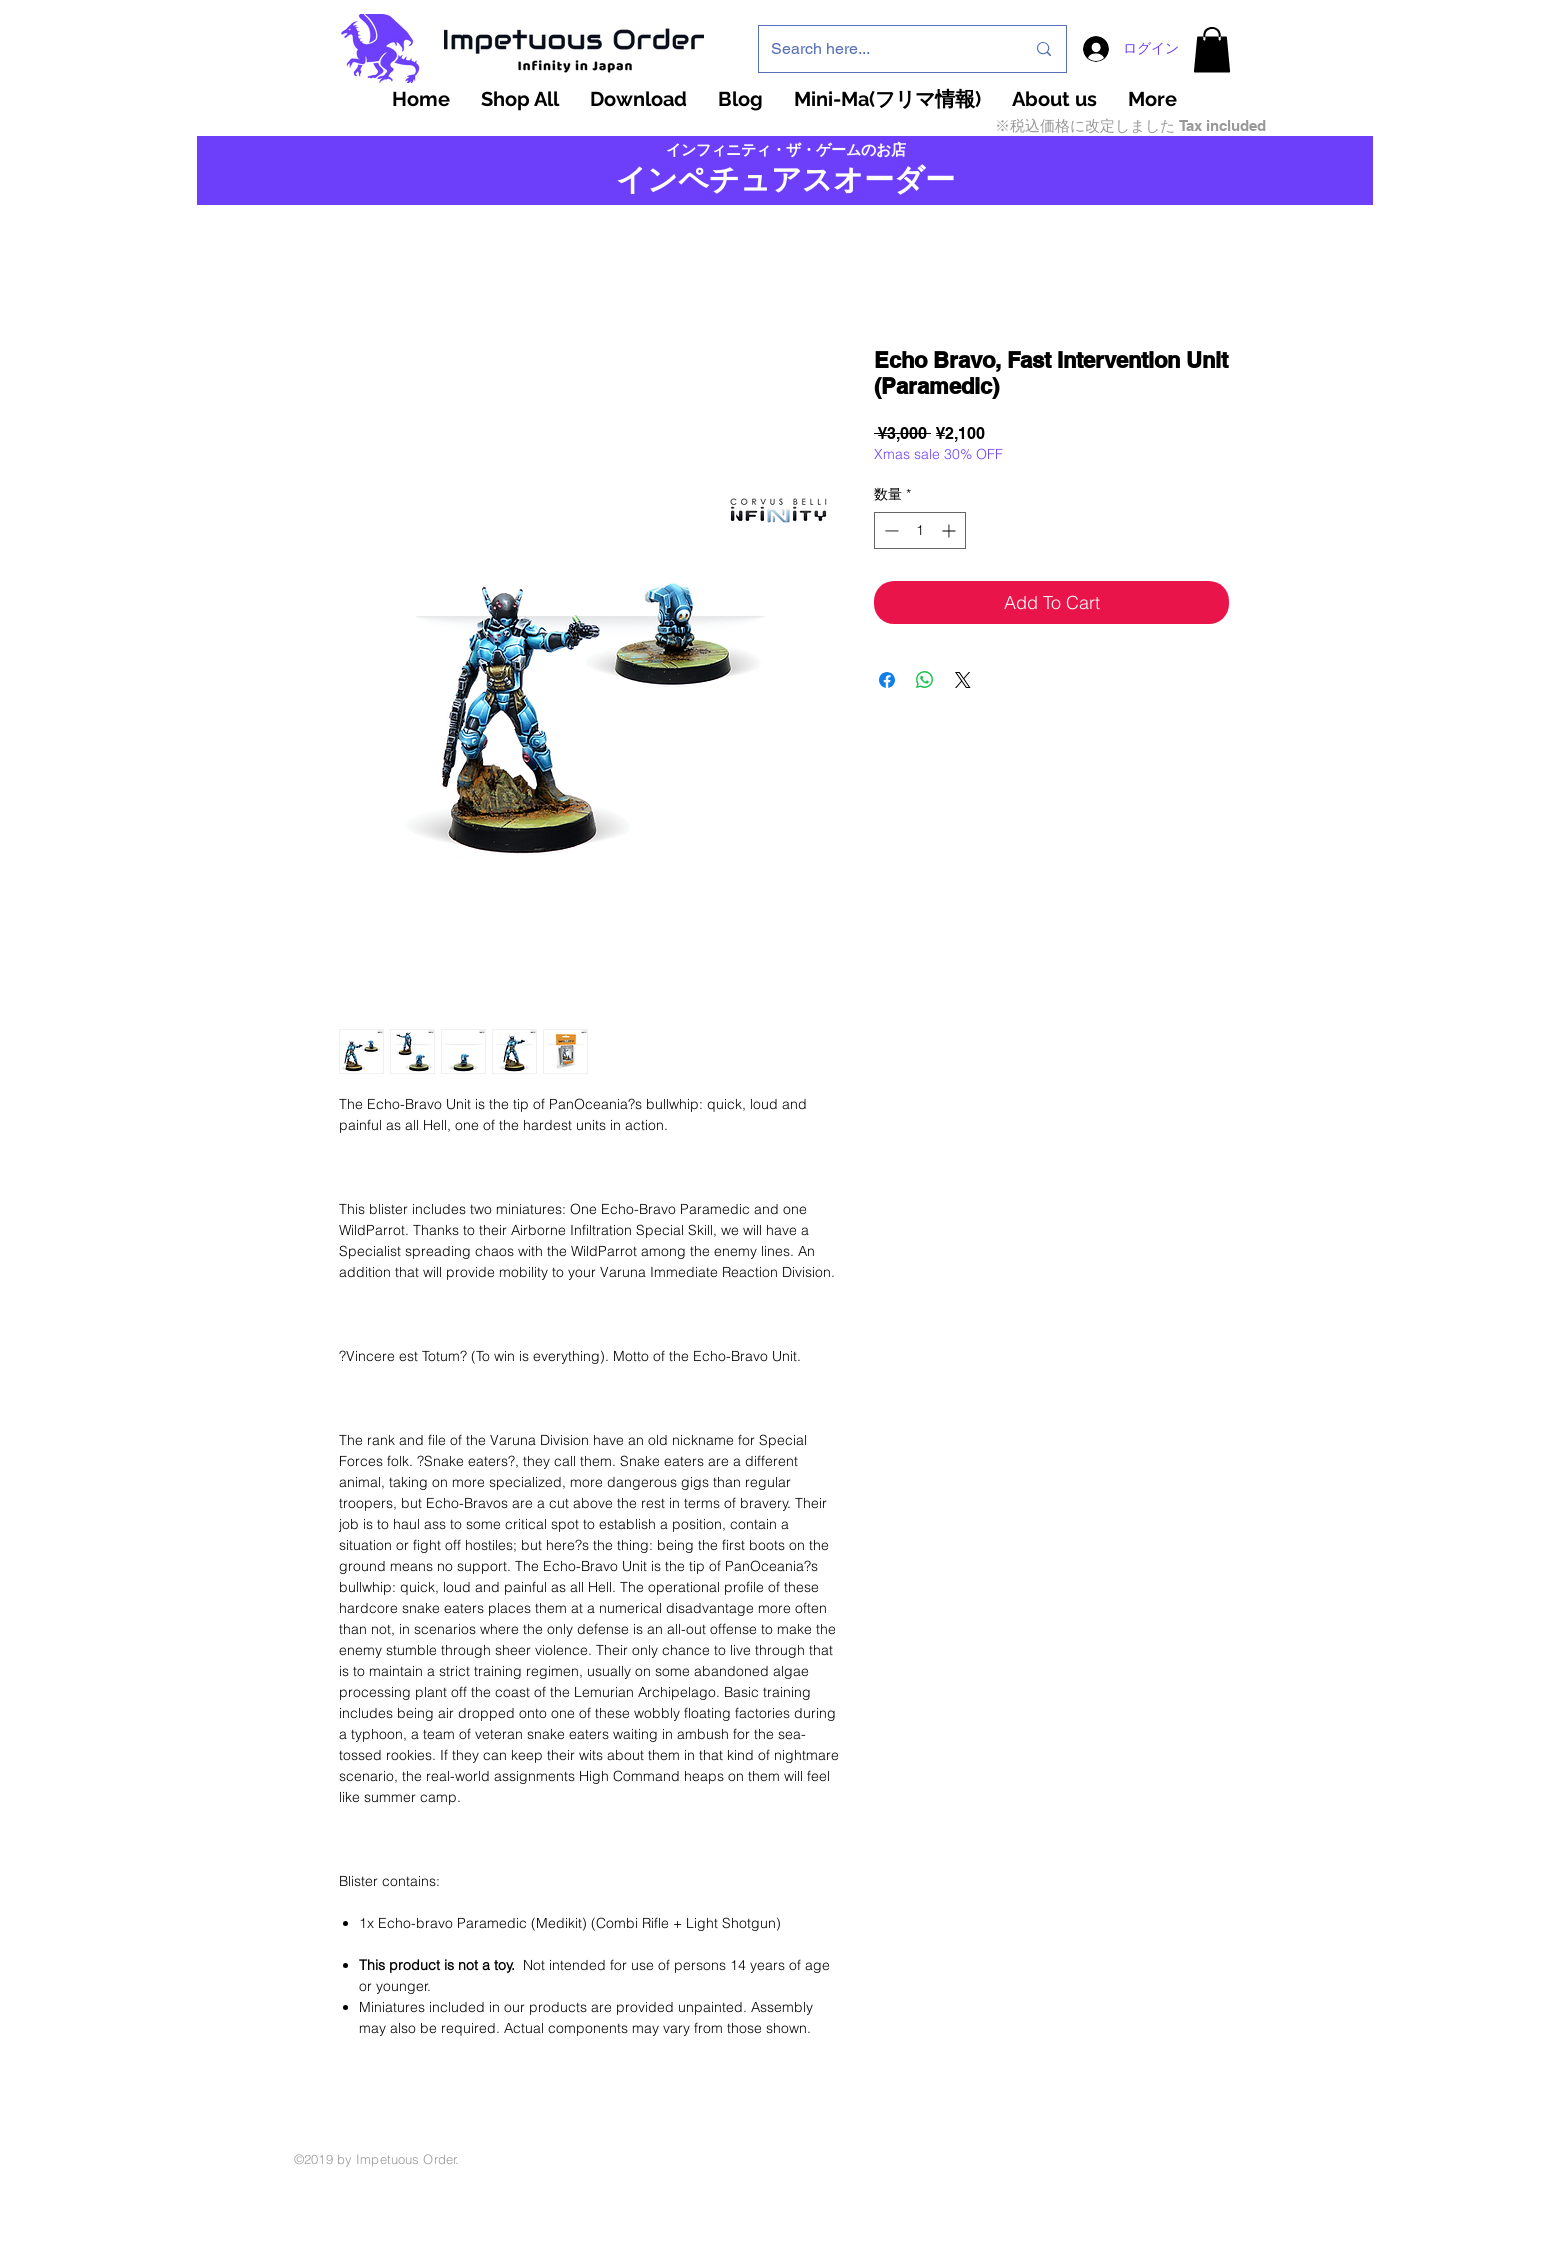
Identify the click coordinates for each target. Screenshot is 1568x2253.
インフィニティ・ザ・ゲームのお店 (786, 150)
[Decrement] (889, 530)
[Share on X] (963, 680)
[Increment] (950, 530)
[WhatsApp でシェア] (925, 680)
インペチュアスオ (740, 179)
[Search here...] (883, 49)
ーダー (909, 179)
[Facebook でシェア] (887, 680)
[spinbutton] (920, 530)
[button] (1212, 49)
